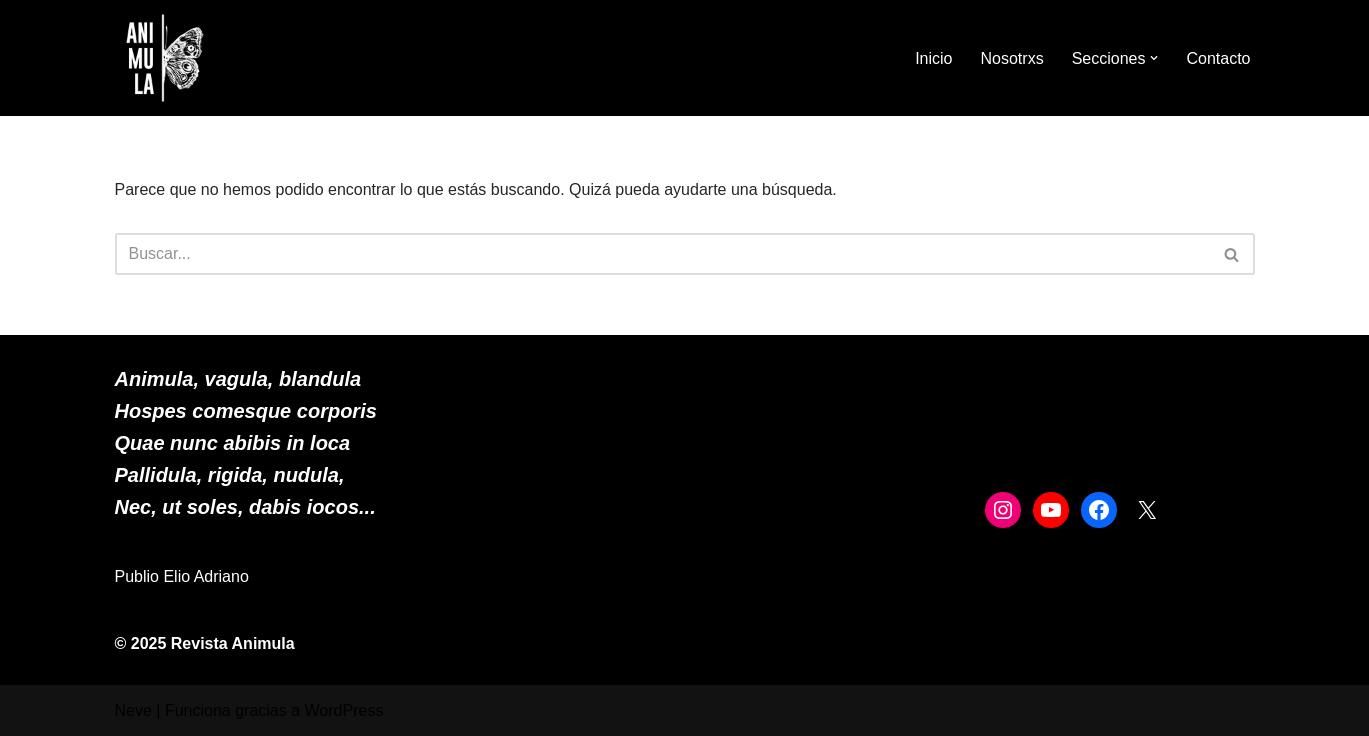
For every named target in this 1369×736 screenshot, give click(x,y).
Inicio (933, 58)
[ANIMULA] (165, 58)
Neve (133, 710)
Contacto (1218, 58)
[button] (1154, 58)
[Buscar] (662, 254)
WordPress (344, 710)
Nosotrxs (1012, 58)
